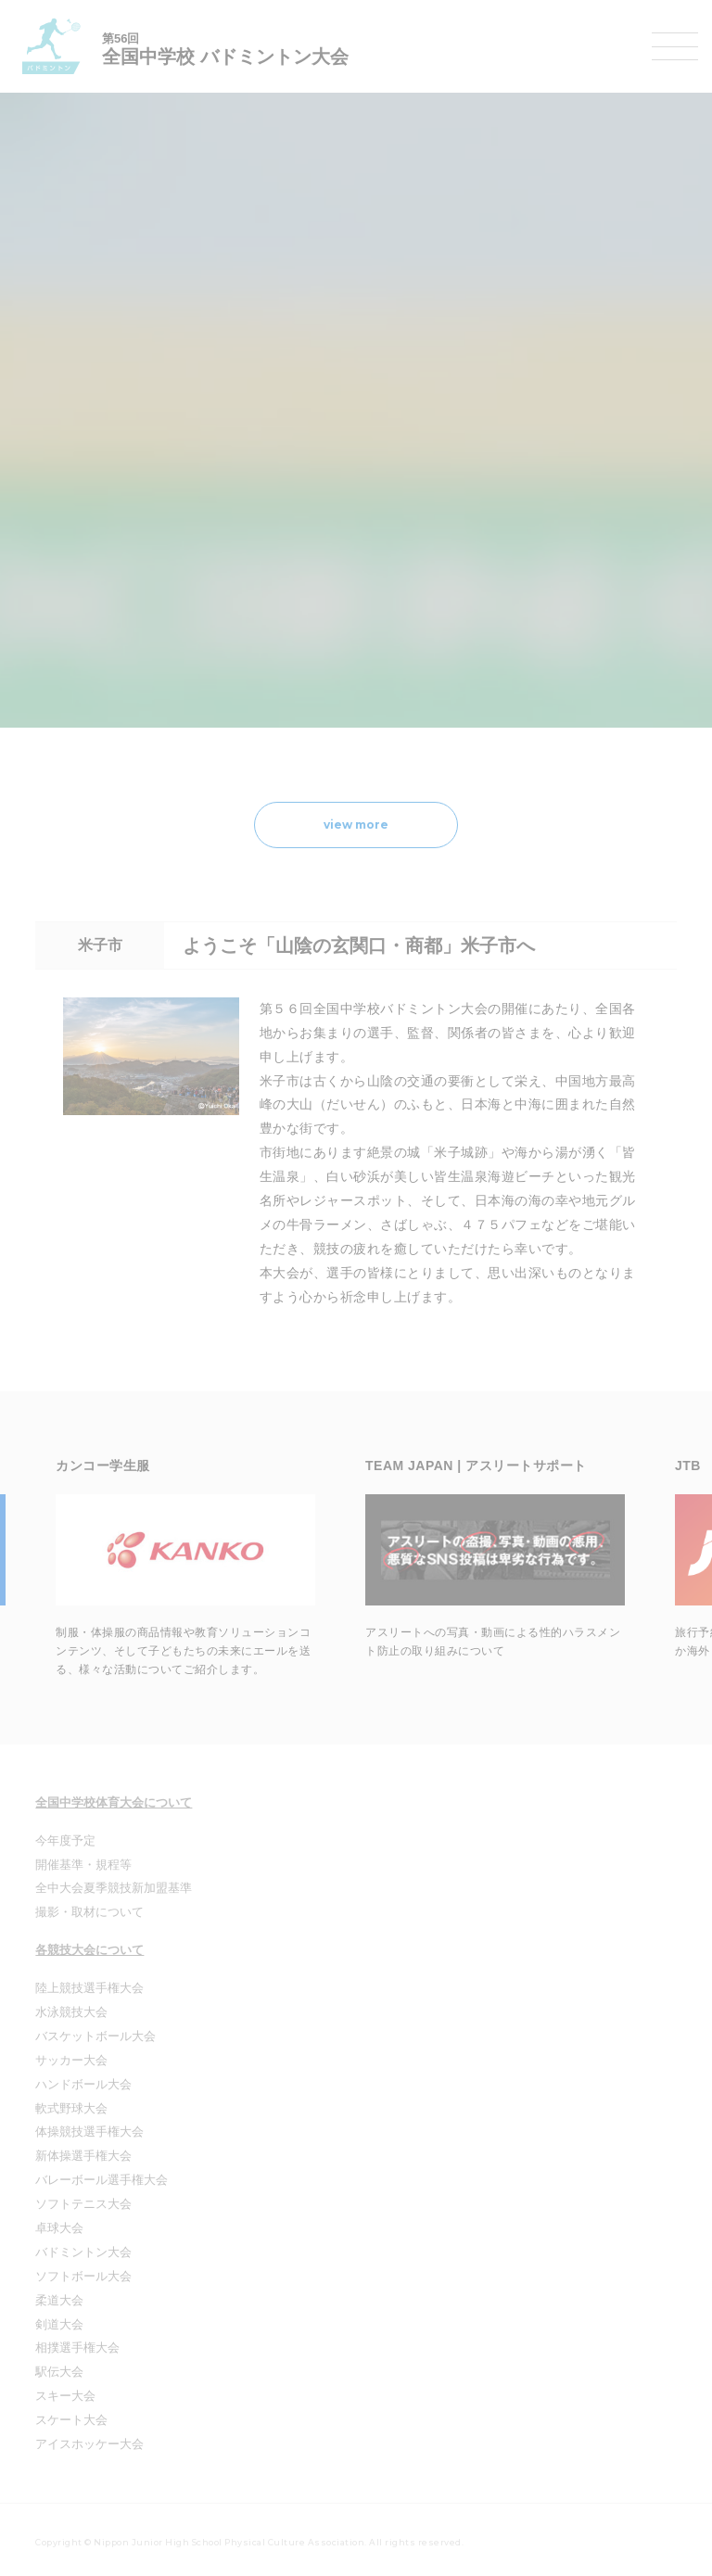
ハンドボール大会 (83, 2084)
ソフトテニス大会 (83, 2204)
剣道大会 (59, 2324)
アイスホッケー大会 (89, 2444)
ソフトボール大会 (83, 2276)
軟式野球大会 (71, 2108)
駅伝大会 (59, 2372)
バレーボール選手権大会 (101, 2180)
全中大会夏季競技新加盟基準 (113, 1888)
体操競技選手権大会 (89, 2131)
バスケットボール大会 (95, 2036)
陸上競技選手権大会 (89, 1988)
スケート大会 (71, 2420)
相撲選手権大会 (77, 2347)
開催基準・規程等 (83, 1865)
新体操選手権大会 (83, 2156)
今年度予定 (65, 1840)
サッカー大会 (71, 2060)
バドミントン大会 (83, 2252)
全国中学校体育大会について (113, 1802)
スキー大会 (65, 2396)
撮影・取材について (89, 1912)
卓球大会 (59, 2228)
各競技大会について (89, 1950)
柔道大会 (59, 2300)
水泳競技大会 (71, 2012)
